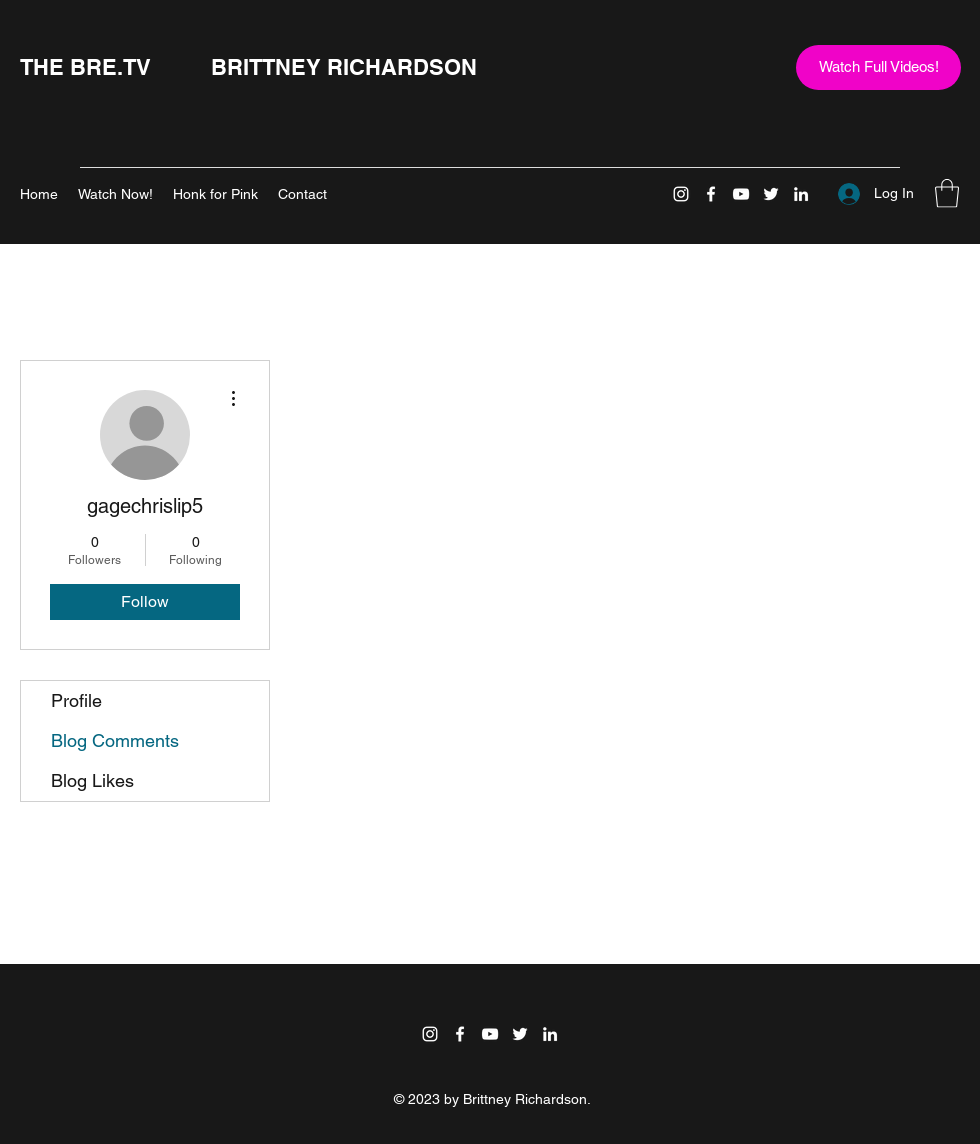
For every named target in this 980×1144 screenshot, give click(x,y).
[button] (947, 193)
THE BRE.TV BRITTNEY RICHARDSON (248, 67)
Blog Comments (115, 740)
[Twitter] (771, 194)
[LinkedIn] (801, 194)
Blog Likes (92, 780)
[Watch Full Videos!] (878, 67)
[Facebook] (711, 194)
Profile (76, 700)
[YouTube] (741, 194)
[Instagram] (681, 194)
